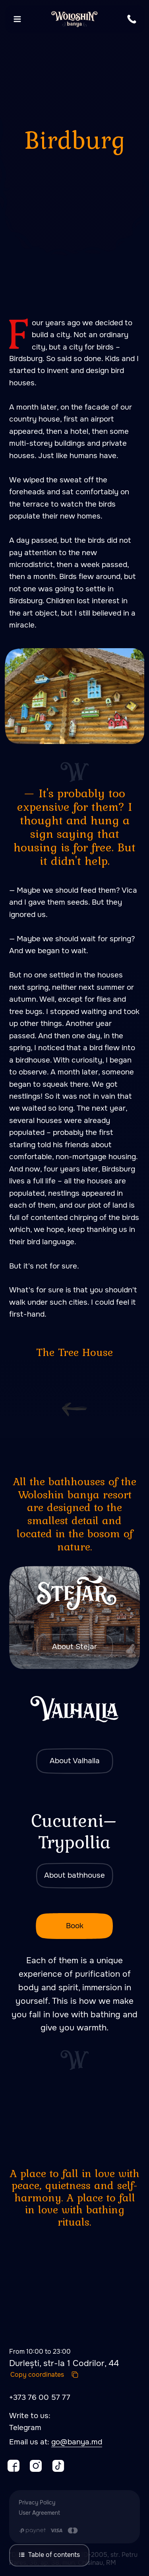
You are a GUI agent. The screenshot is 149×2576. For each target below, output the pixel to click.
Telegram (25, 2427)
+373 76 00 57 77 (39, 2397)
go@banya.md (76, 2442)
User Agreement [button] (39, 2512)
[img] (74, 1617)
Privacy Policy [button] (37, 2502)
